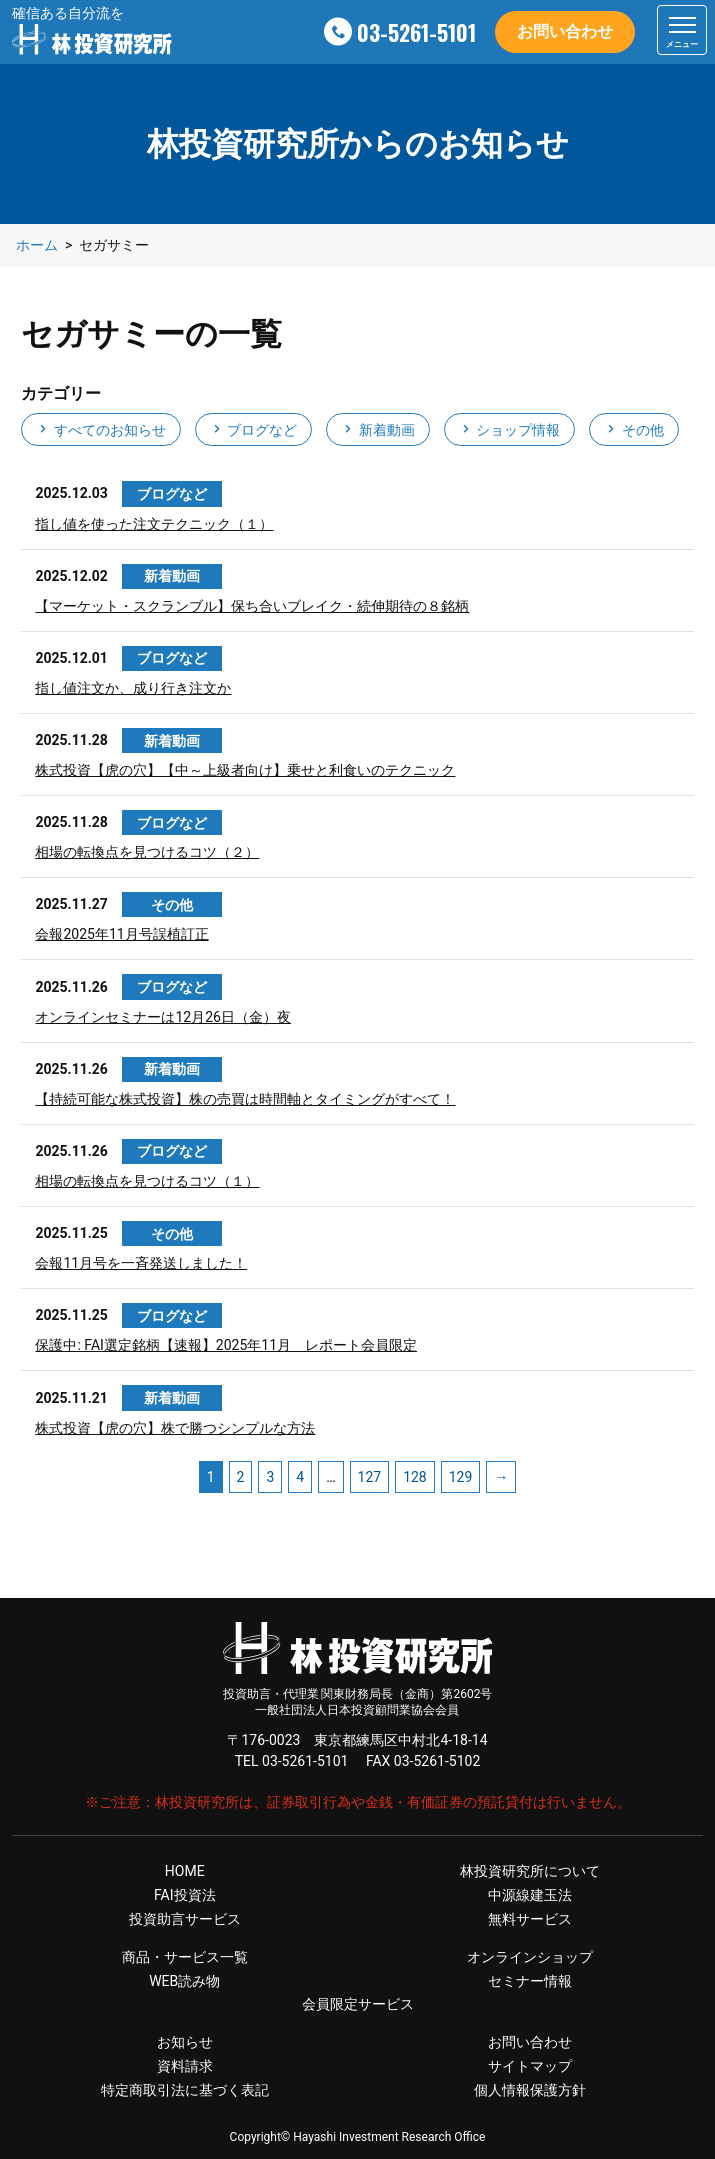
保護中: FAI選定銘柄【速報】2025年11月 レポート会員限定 (226, 1345)
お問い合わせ (565, 31)
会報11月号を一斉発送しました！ (141, 1263)
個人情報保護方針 (530, 2090)
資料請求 (185, 2066)
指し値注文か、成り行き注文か (133, 688)
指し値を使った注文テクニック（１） (154, 524)
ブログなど (253, 430)
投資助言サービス (185, 1919)
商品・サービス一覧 (185, 1957)
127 (370, 1477)
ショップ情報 (509, 430)
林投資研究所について (530, 1871)
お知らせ (185, 2042)
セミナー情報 (530, 1981)
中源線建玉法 (530, 1895)
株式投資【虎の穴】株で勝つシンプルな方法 (175, 1428)
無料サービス (530, 1919)
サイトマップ (530, 2066)
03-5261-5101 (416, 32)
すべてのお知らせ (100, 430)
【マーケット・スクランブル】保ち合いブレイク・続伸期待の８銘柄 (252, 606)
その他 (633, 430)
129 (461, 1477)
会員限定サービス (358, 2004)
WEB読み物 (184, 1981)
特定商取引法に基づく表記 (185, 2090)
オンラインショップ (530, 1957)
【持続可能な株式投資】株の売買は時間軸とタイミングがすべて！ (245, 1099)
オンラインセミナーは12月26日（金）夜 (162, 1017)
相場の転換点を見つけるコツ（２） (147, 852)
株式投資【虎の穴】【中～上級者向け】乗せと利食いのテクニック (245, 770)
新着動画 (377, 430)
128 (415, 1477)
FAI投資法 (185, 1895)
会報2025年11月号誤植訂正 (121, 934)
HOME (185, 1871)
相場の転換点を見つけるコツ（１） (147, 1181)
